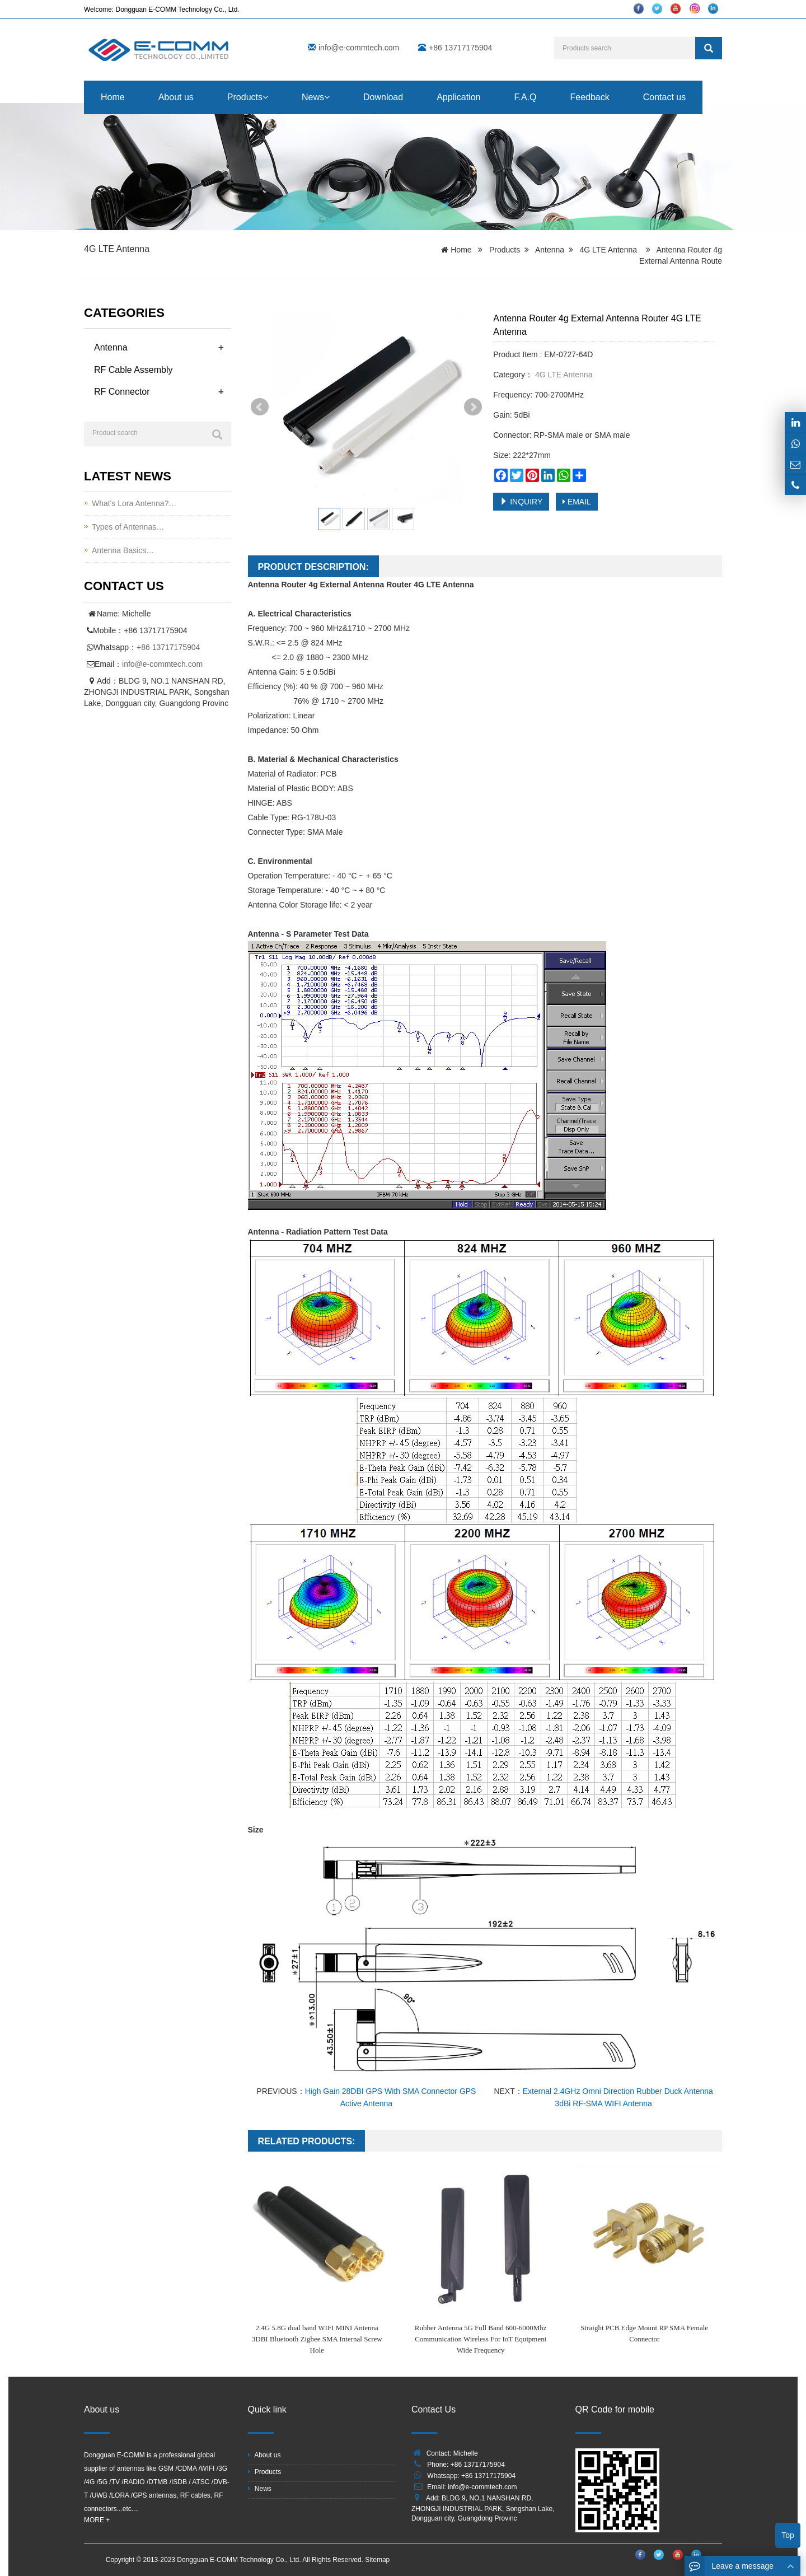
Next (473, 407)
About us (176, 97)
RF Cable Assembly (133, 370)
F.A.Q (525, 97)
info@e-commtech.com (358, 47)
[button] (265, 97)
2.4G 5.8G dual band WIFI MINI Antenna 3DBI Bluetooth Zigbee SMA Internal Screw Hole (317, 2338)
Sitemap (377, 2560)
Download (383, 97)
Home (113, 97)
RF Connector (122, 391)
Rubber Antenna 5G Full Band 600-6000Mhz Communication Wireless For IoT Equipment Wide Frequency (481, 2338)
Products (247, 97)
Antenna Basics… (123, 550)
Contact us (664, 97)
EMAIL (577, 501)
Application (458, 97)
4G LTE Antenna (116, 249)
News (316, 97)
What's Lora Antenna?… (134, 503)
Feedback (589, 97)
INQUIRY (521, 501)
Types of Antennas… (128, 526)
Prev (260, 407)
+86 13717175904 (168, 647)
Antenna (549, 249)
